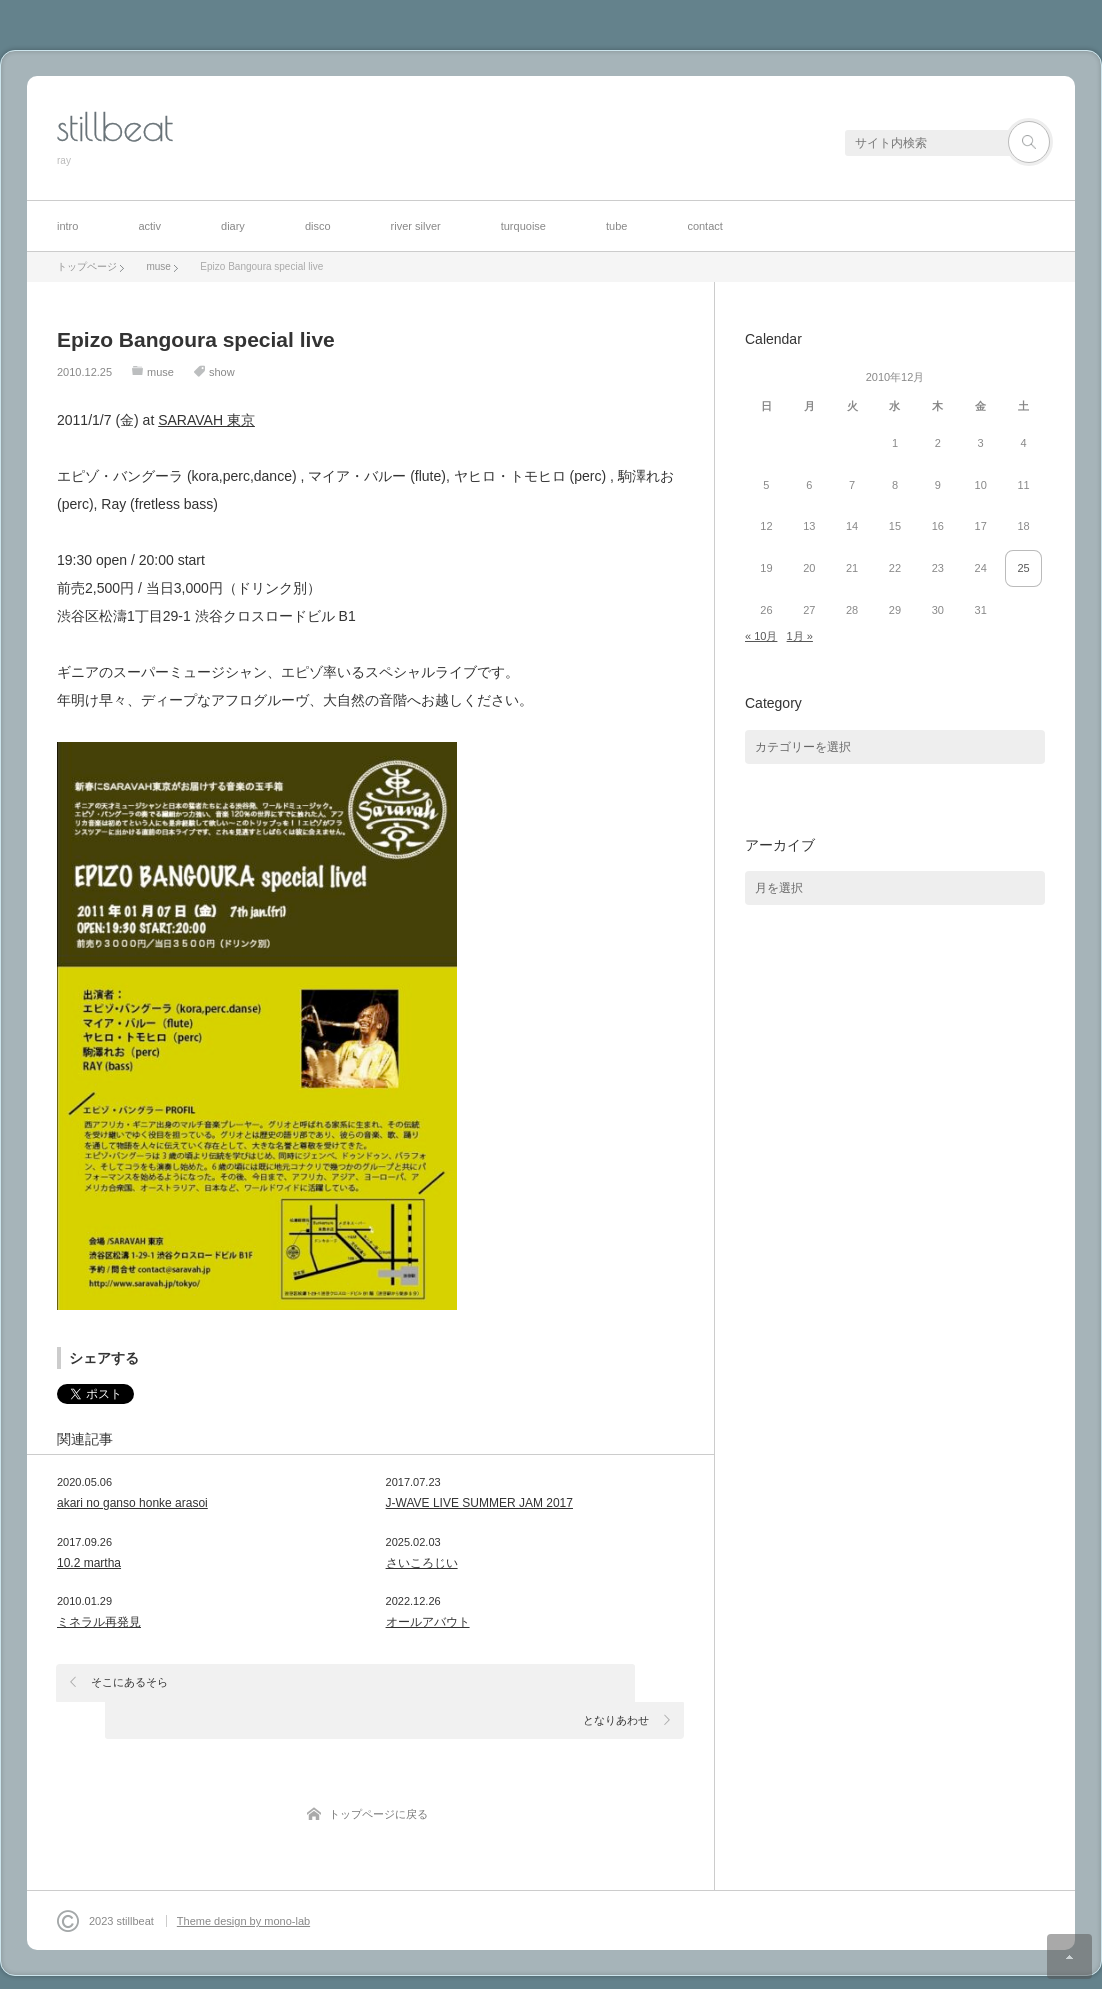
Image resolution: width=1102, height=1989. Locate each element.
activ (149, 226)
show (222, 372)
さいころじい (422, 1563)
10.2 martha (89, 1563)
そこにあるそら (130, 1682)
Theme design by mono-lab (243, 1884)
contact (704, 226)
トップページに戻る (378, 1777)
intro (67, 226)
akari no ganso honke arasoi (132, 1503)
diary (233, 226)
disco (318, 226)
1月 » (800, 636)
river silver (416, 226)
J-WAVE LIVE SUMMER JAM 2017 (479, 1503)
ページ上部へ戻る (1069, 1956)
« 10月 (761, 636)
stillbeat (115, 127)
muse (160, 372)
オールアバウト (428, 1622)
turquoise (523, 226)
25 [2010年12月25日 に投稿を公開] (1023, 568)
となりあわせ (616, 1682)
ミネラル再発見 (99, 1622)
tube (616, 226)
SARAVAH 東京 (206, 420)
